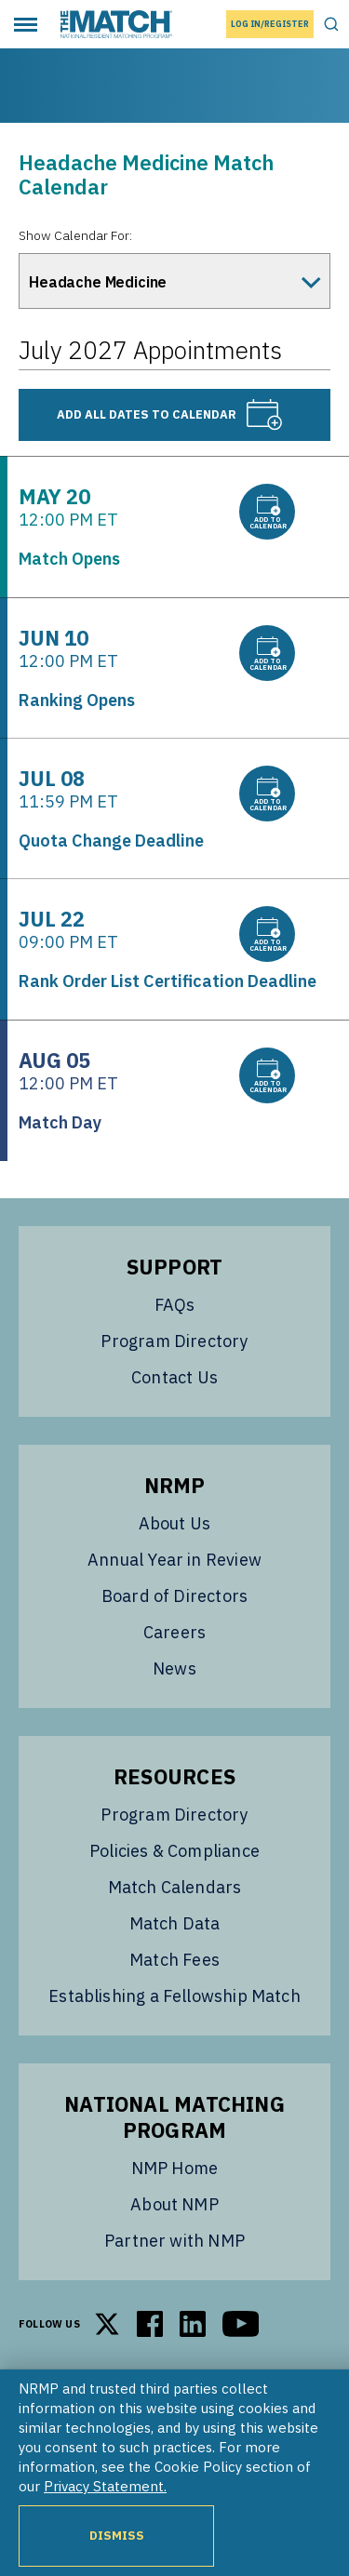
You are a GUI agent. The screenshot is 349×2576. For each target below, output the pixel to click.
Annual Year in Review (174, 1559)
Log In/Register (270, 24)
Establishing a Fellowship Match (174, 1996)
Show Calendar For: (75, 235)
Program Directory (174, 1341)
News (174, 1668)
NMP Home (174, 2168)
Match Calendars (175, 1887)
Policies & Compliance (174, 1851)
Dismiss (116, 2535)
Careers (174, 1632)
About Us (174, 1523)
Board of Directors (174, 1596)
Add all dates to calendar (170, 415)
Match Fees (174, 1959)
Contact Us (174, 1377)
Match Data (175, 1923)
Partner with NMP (174, 2240)
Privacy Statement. (105, 2486)
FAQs (174, 1304)
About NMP (174, 2204)
